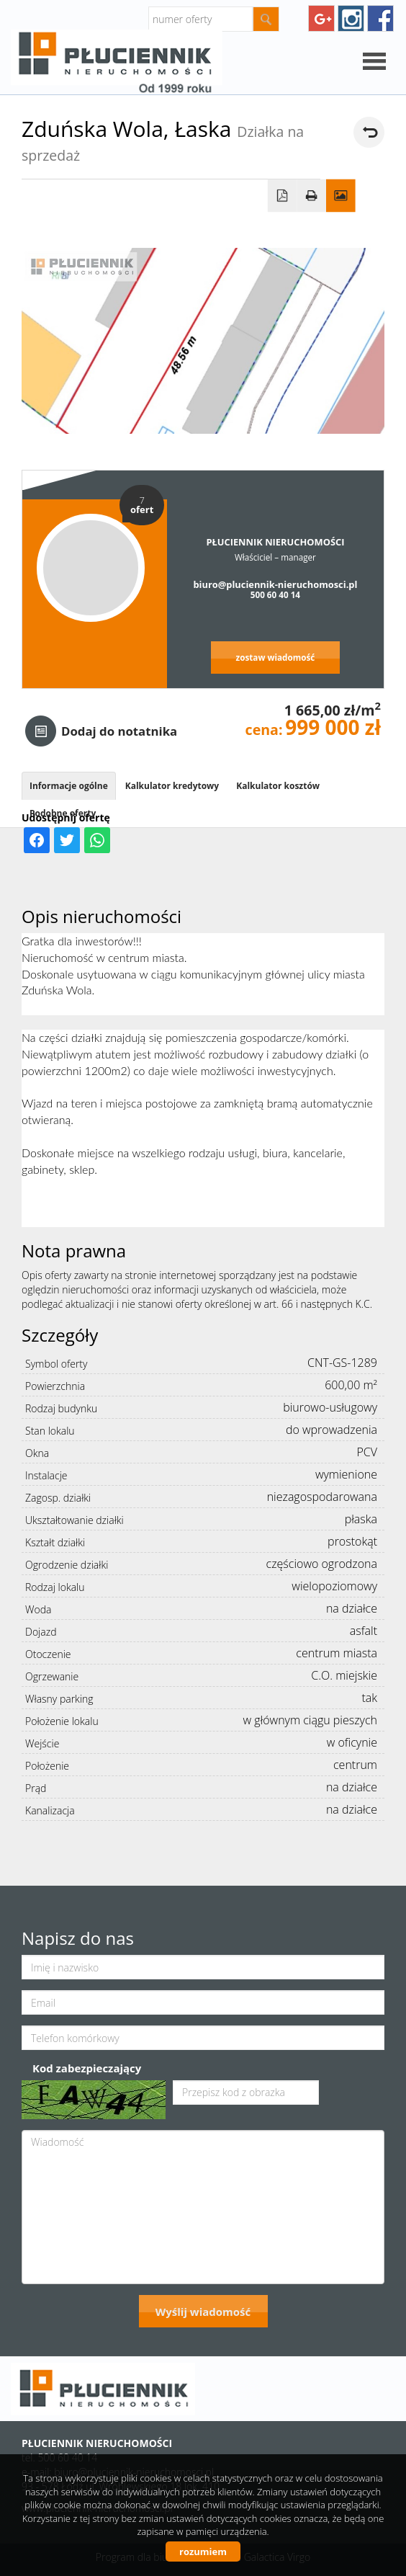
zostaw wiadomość (275, 657)
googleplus (321, 18)
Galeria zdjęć (341, 196)
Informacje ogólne (69, 786)
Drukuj (311, 196)
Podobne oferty (63, 813)
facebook (380, 18)
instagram (351, 18)
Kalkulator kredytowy (172, 786)
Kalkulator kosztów (278, 786)
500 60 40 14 (275, 594)
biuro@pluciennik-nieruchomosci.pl (275, 584)
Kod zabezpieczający (86, 2068)
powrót (368, 132)
